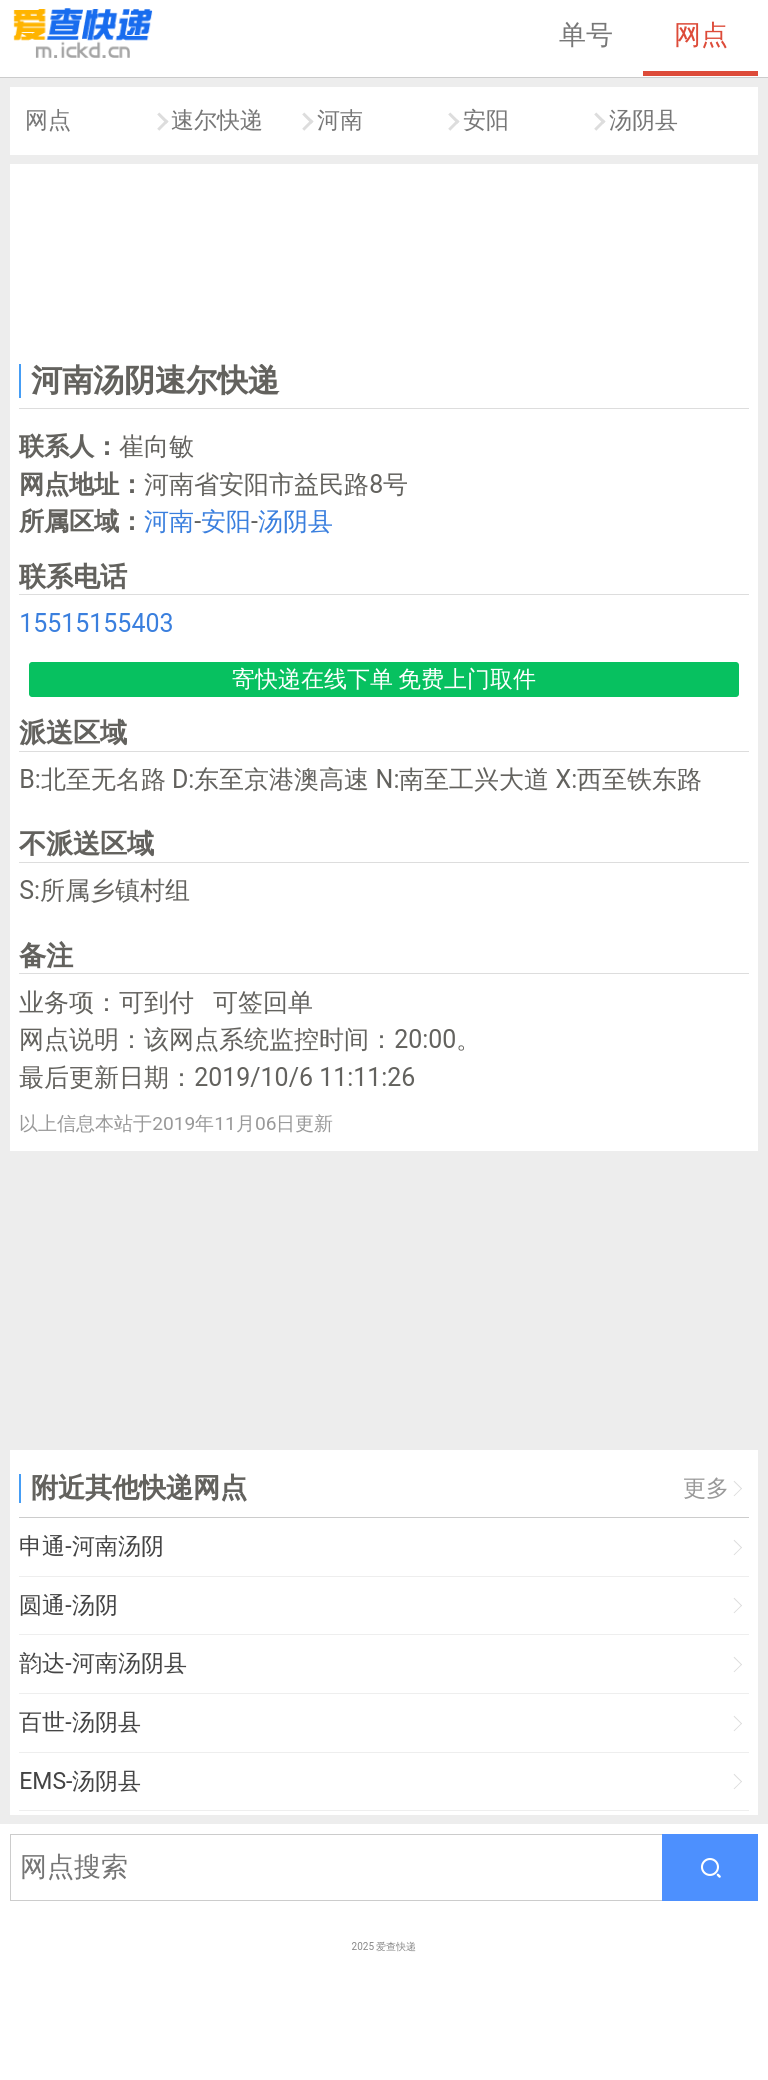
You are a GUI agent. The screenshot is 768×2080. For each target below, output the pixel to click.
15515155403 (96, 623)
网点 (701, 35)
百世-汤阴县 (79, 1722)
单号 (586, 35)
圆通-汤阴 (68, 1605)
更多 (706, 1488)
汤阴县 (643, 120)
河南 (340, 120)
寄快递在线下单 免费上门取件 (384, 679)
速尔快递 (217, 120)
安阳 (486, 120)
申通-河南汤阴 (91, 1546)
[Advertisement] (384, 259)
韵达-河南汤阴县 (102, 1663)
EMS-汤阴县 (80, 1781)
